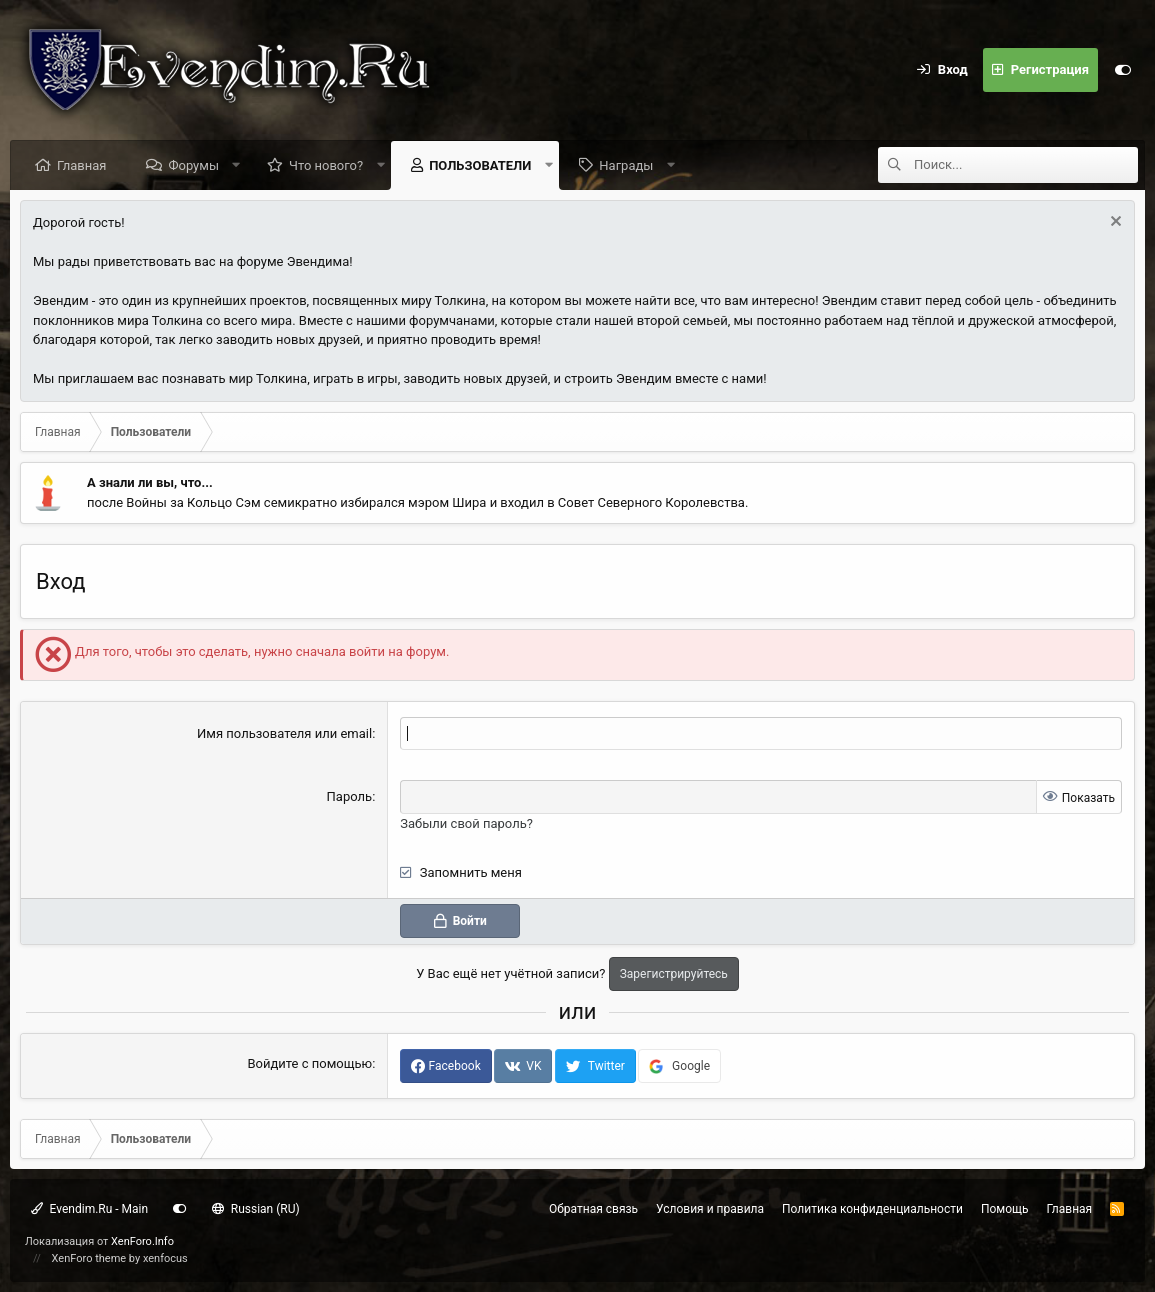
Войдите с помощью (309, 1063)
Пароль (350, 796)
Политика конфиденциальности (872, 1209)
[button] (236, 165)
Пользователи (480, 165)
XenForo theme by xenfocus (120, 1258)
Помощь (1005, 1209)
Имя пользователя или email (284, 733)
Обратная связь (593, 1209)
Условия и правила (710, 1209)
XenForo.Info (142, 1241)
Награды (626, 165)
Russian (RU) (255, 1209)
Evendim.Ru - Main (89, 1209)
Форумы (193, 165)
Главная (81, 165)
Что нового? (326, 165)
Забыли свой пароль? (466, 823)
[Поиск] (1026, 165)
